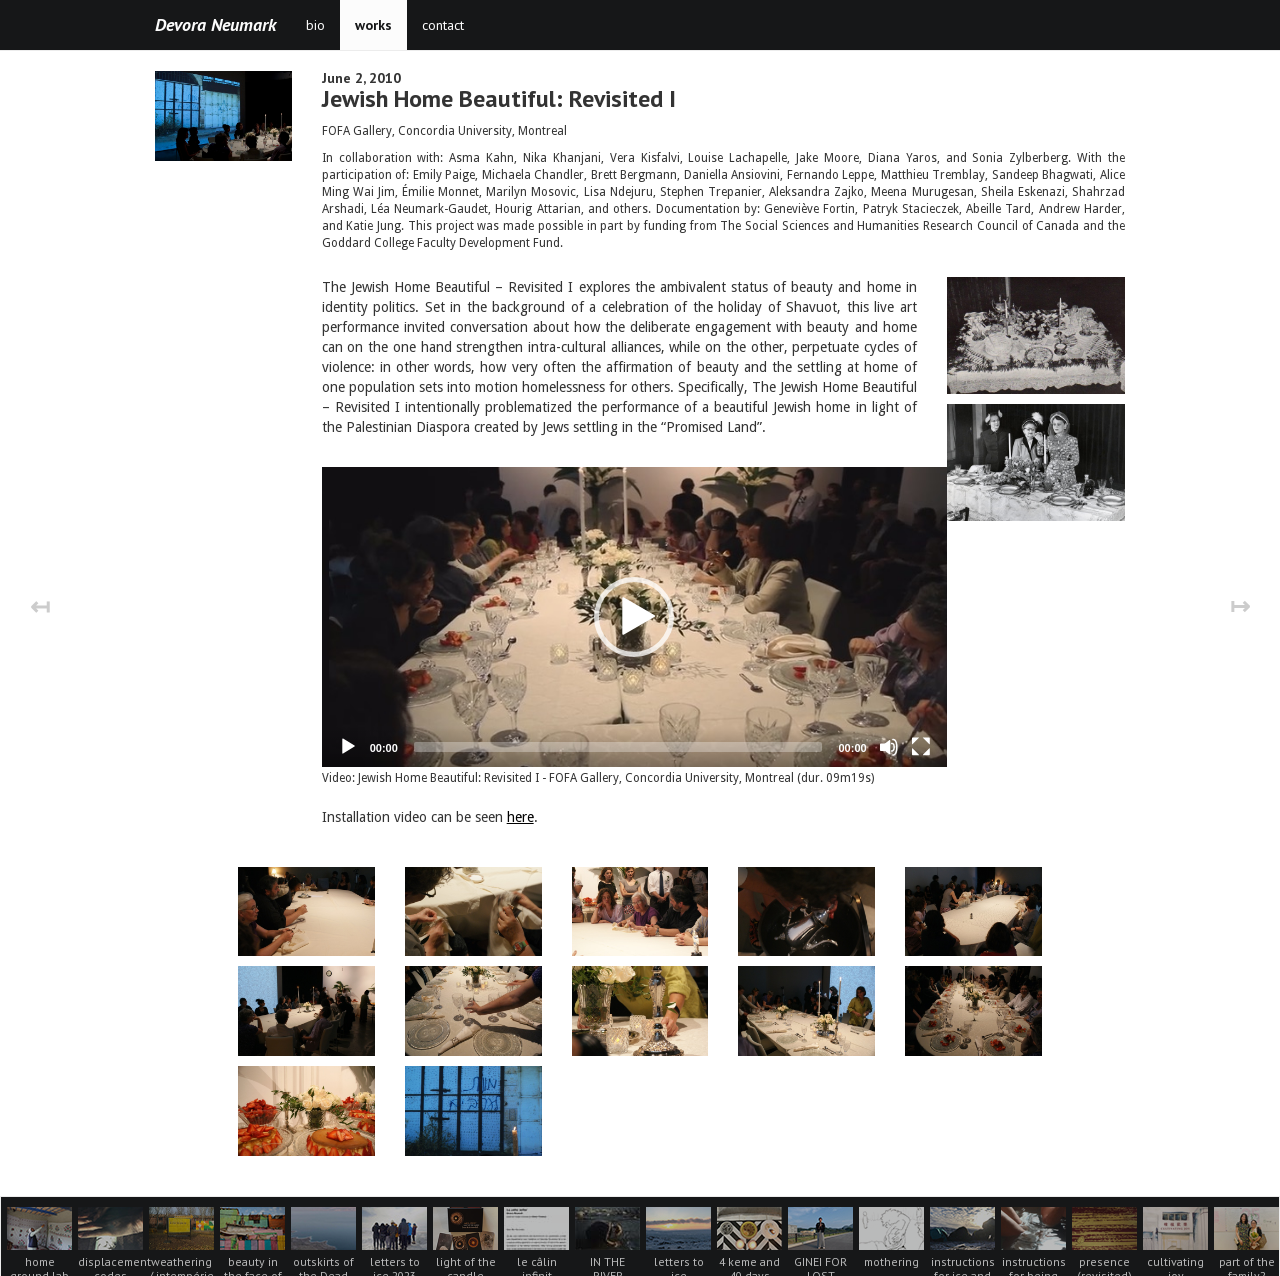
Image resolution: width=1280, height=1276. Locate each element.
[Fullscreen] (921, 727)
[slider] (618, 727)
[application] (634, 607)
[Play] (348, 727)
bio (315, 25)
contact (443, 25)
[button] (634, 607)
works (373, 25)
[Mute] (889, 727)
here (520, 797)
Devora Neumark (215, 24)
